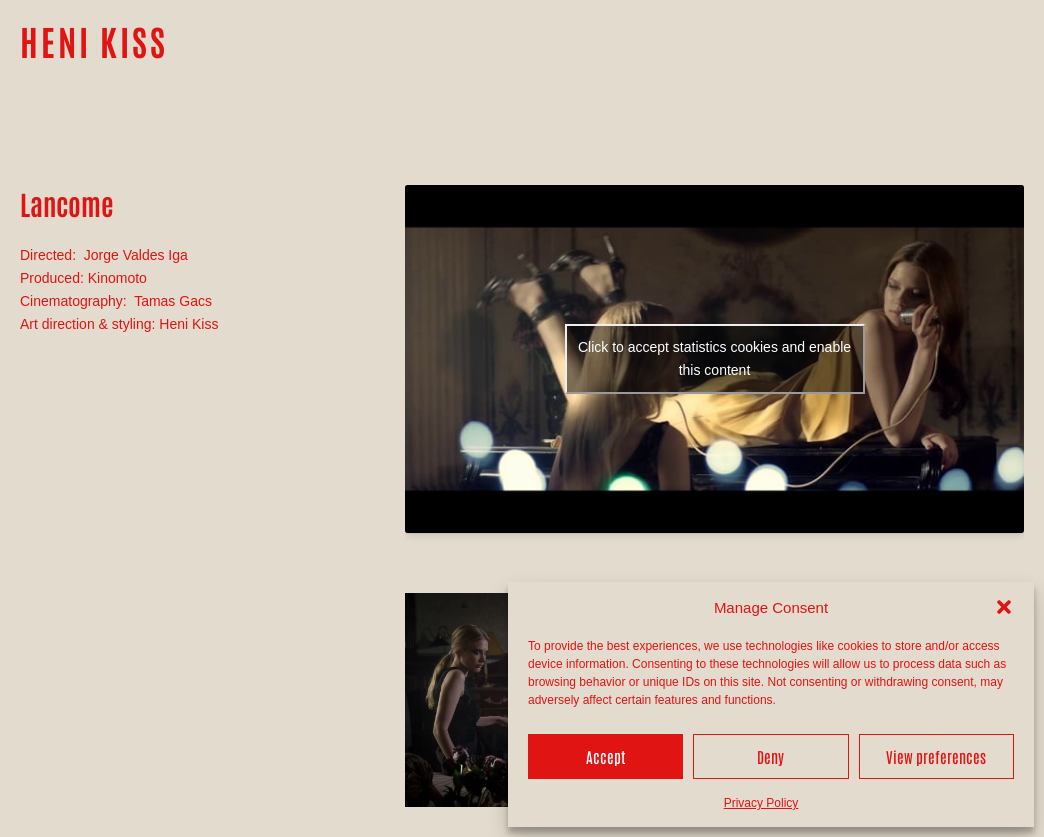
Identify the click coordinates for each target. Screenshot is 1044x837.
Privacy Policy (761, 803)
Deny (770, 756)
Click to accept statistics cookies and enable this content (714, 358)
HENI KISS (94, 40)
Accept (605, 756)
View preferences (936, 756)
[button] (1004, 607)
